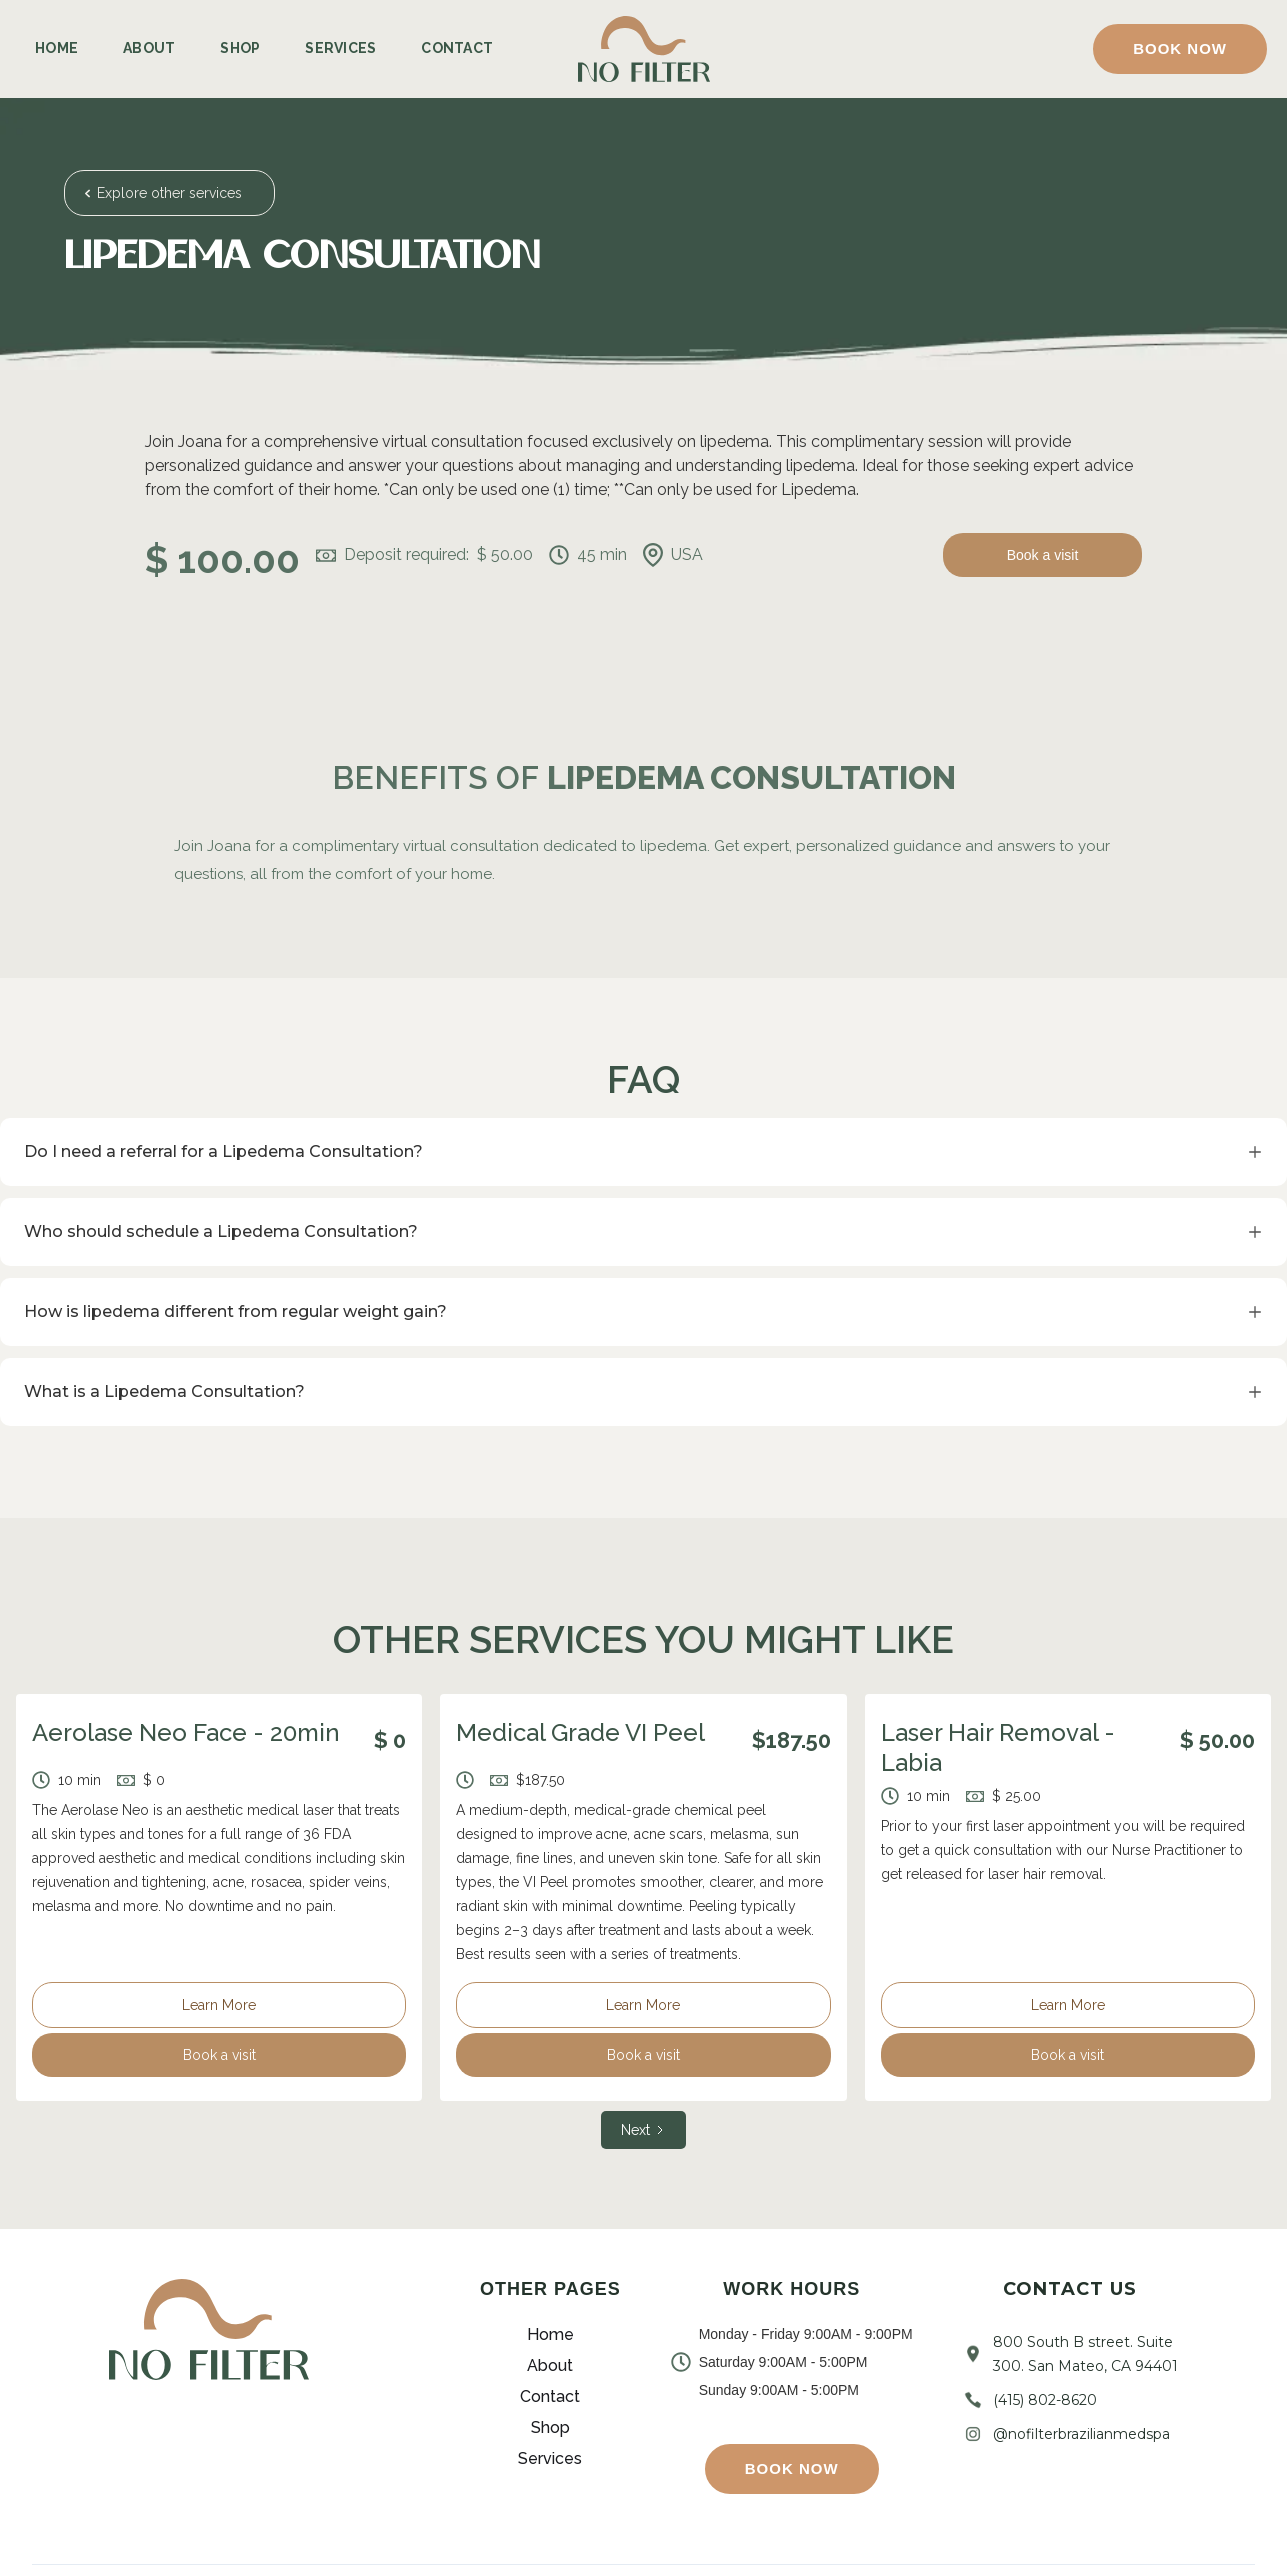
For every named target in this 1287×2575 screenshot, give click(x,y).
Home (56, 48)
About (149, 48)
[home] (644, 49)
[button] (1180, 49)
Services (340, 48)
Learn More (219, 2005)
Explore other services (169, 193)
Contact (457, 48)
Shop (240, 48)
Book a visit (1043, 555)
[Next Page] (643, 2130)
